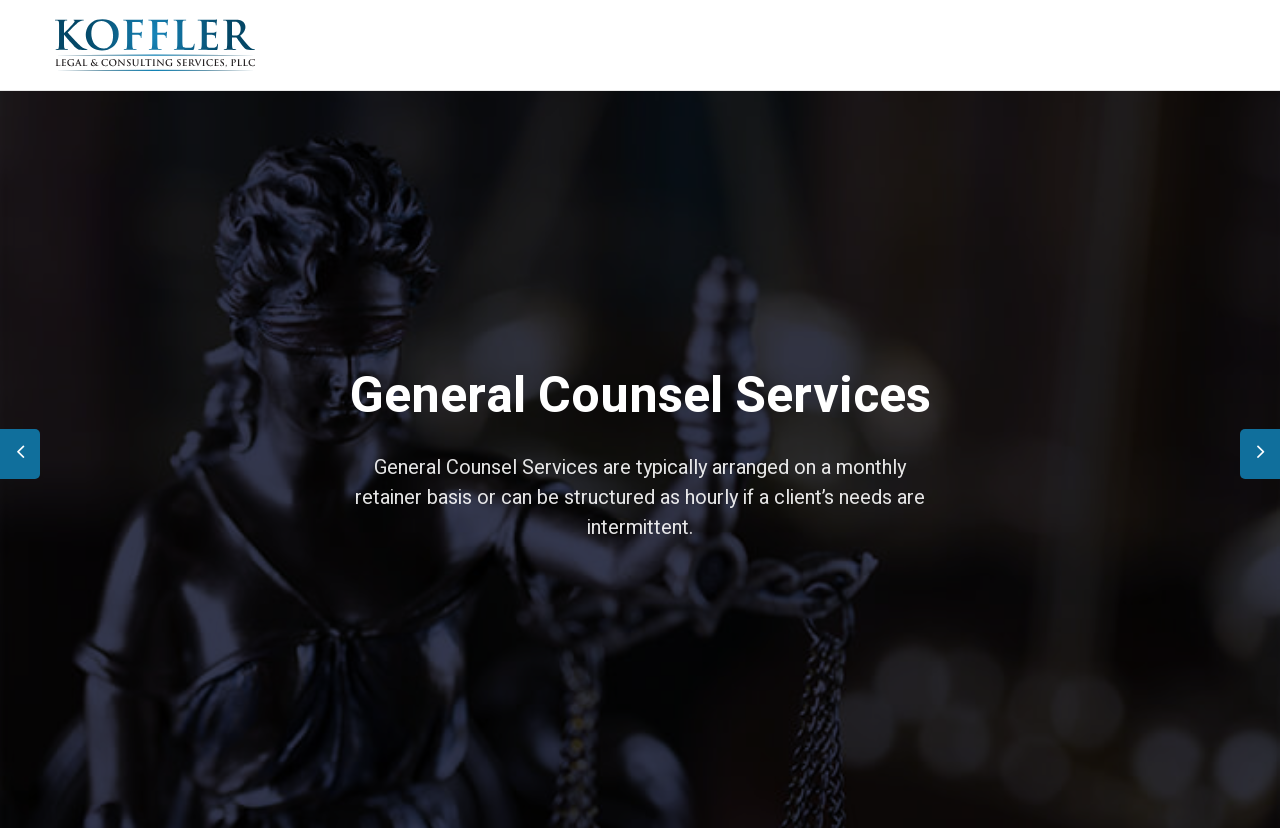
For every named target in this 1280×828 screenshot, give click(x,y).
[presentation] (20, 454)
